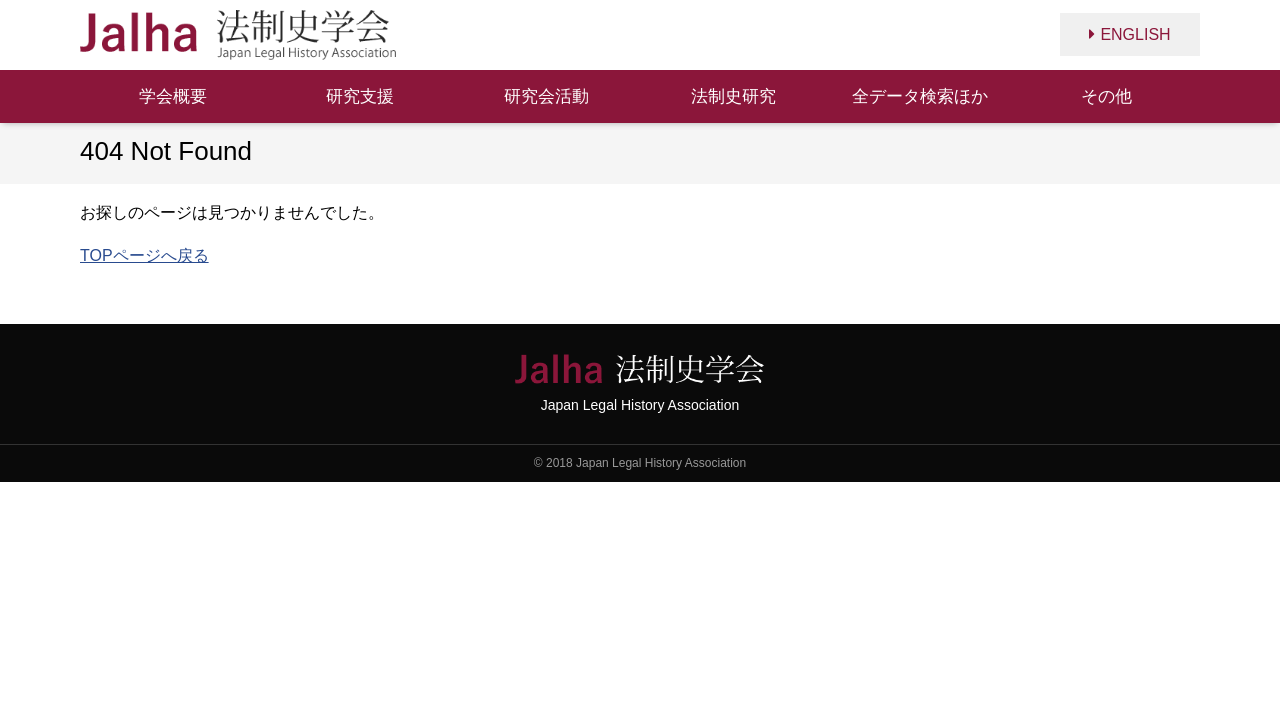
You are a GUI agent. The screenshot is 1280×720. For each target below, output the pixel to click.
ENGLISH (1135, 34)
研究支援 (360, 96)
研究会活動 (546, 96)
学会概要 (173, 96)
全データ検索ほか (920, 96)
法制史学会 (238, 35)
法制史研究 (733, 96)
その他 (1106, 96)
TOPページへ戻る (144, 255)
